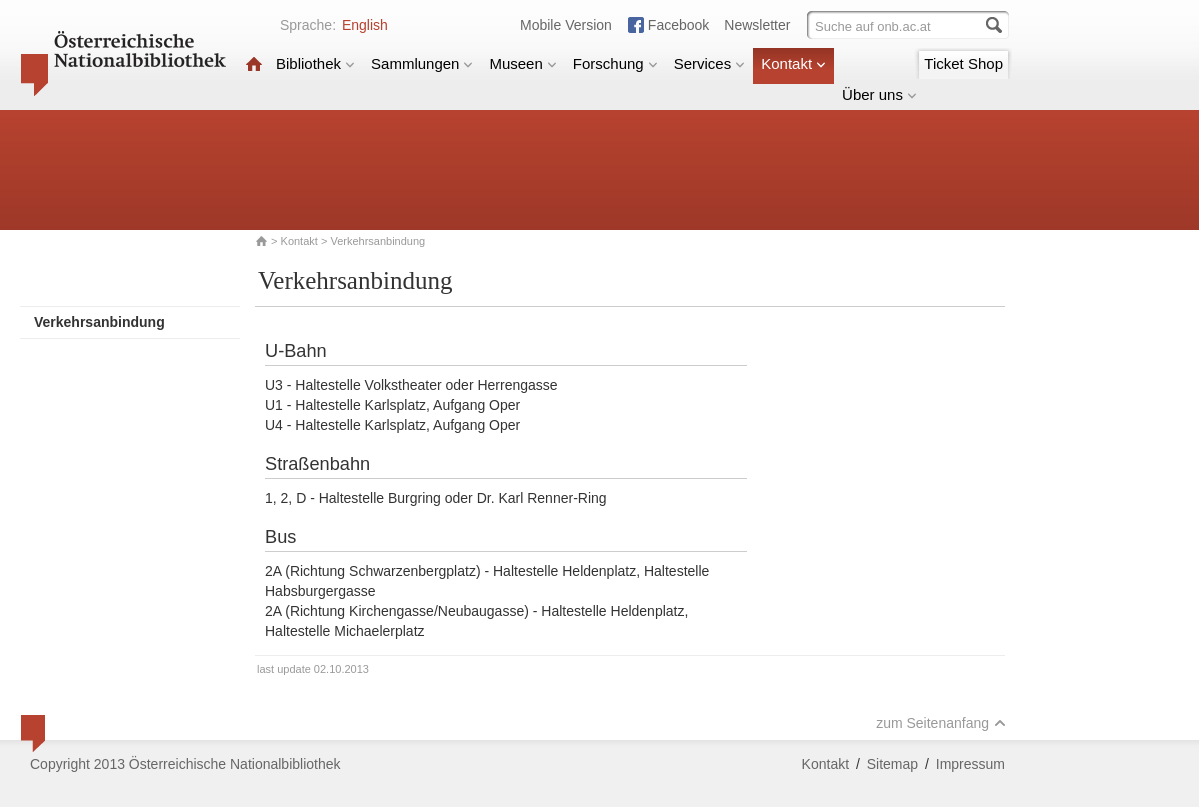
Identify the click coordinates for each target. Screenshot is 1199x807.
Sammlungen (422, 63)
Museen (522, 63)
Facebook (678, 25)
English (365, 25)
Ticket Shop (963, 63)
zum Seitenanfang (941, 723)
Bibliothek (315, 63)
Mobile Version (566, 25)
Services (710, 63)
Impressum (970, 764)
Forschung (615, 63)
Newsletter (757, 25)
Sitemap (892, 764)
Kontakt (793, 63)
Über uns (879, 94)
